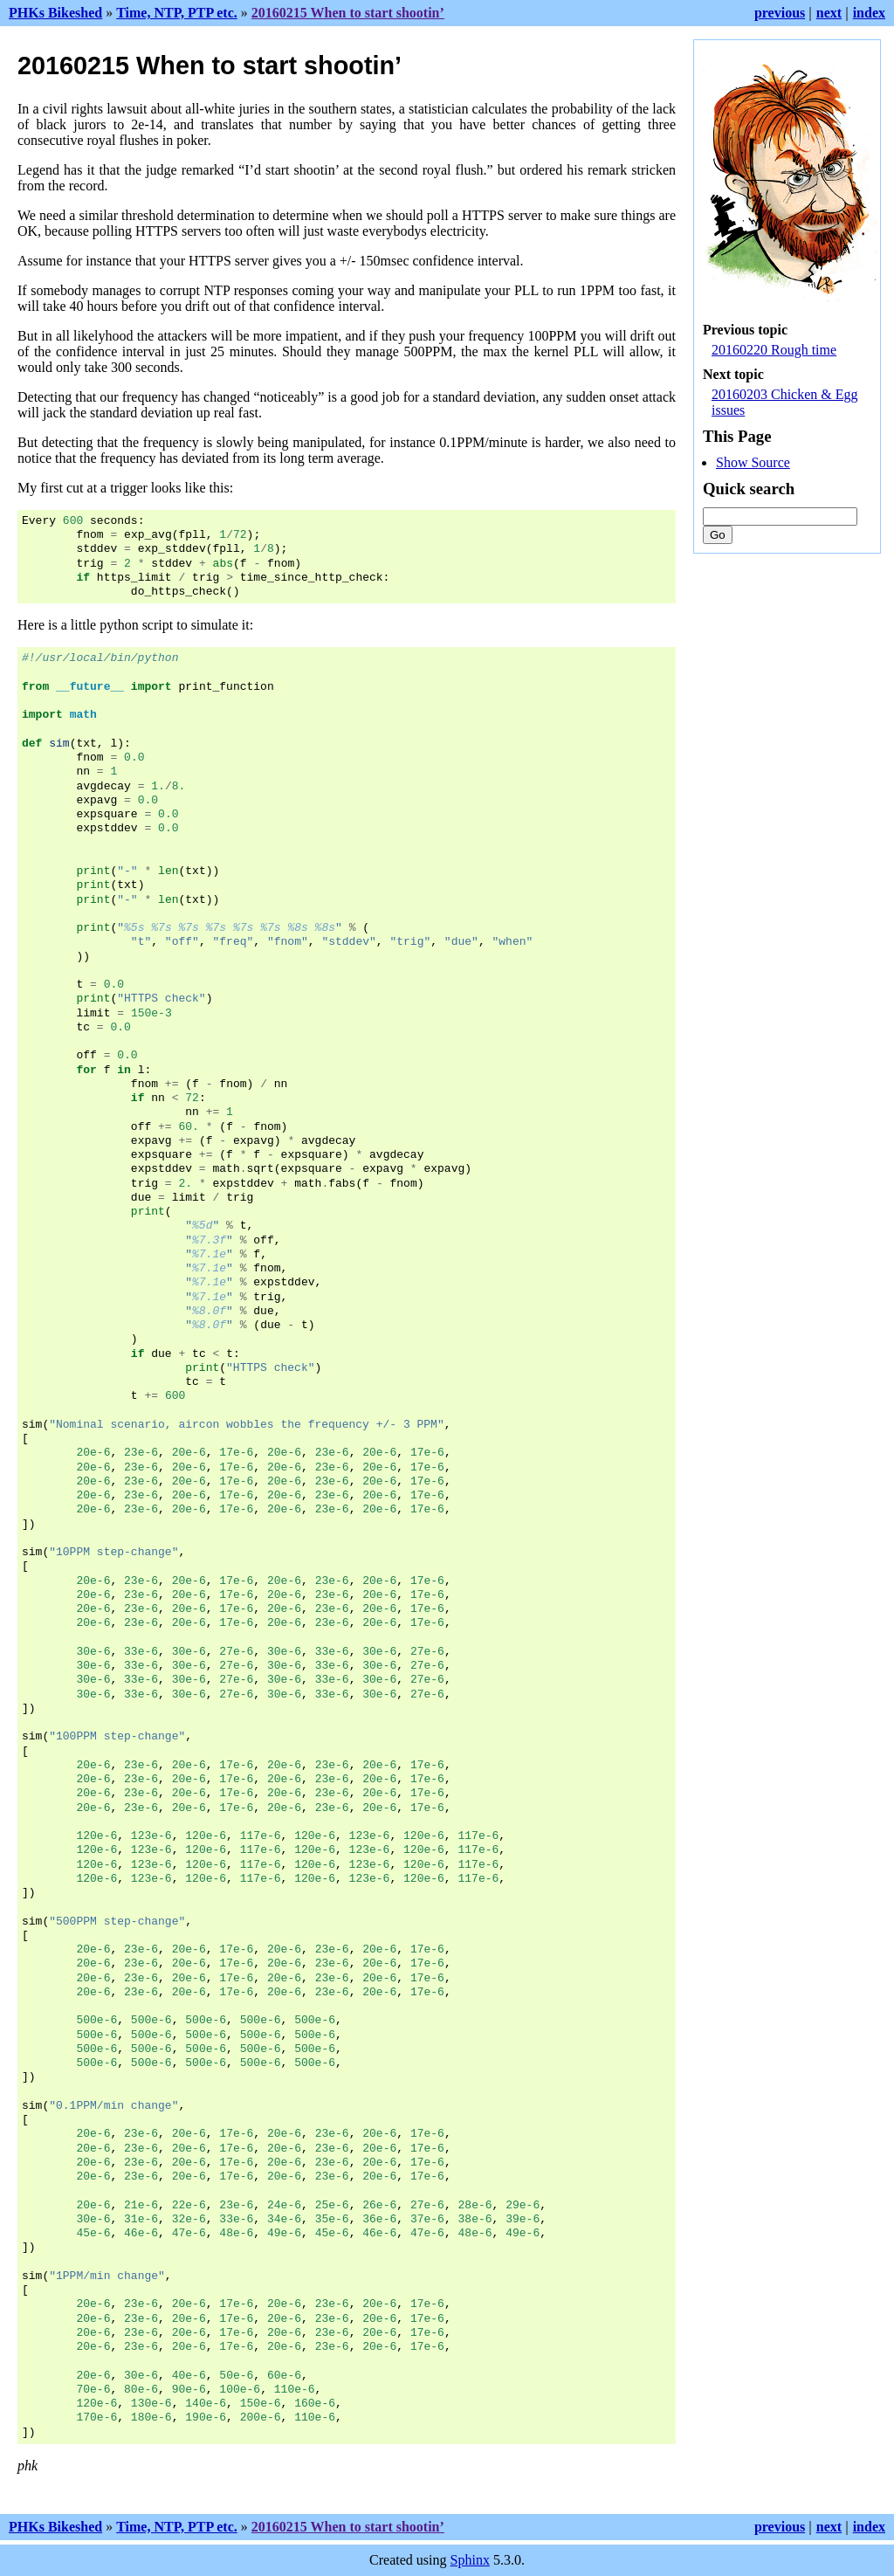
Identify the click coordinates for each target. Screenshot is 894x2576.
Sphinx (470, 2559)
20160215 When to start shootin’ (347, 12)
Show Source (753, 462)
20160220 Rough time (774, 349)
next (829, 12)
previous (779, 12)
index (869, 12)
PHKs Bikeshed (55, 12)
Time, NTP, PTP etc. (176, 12)
